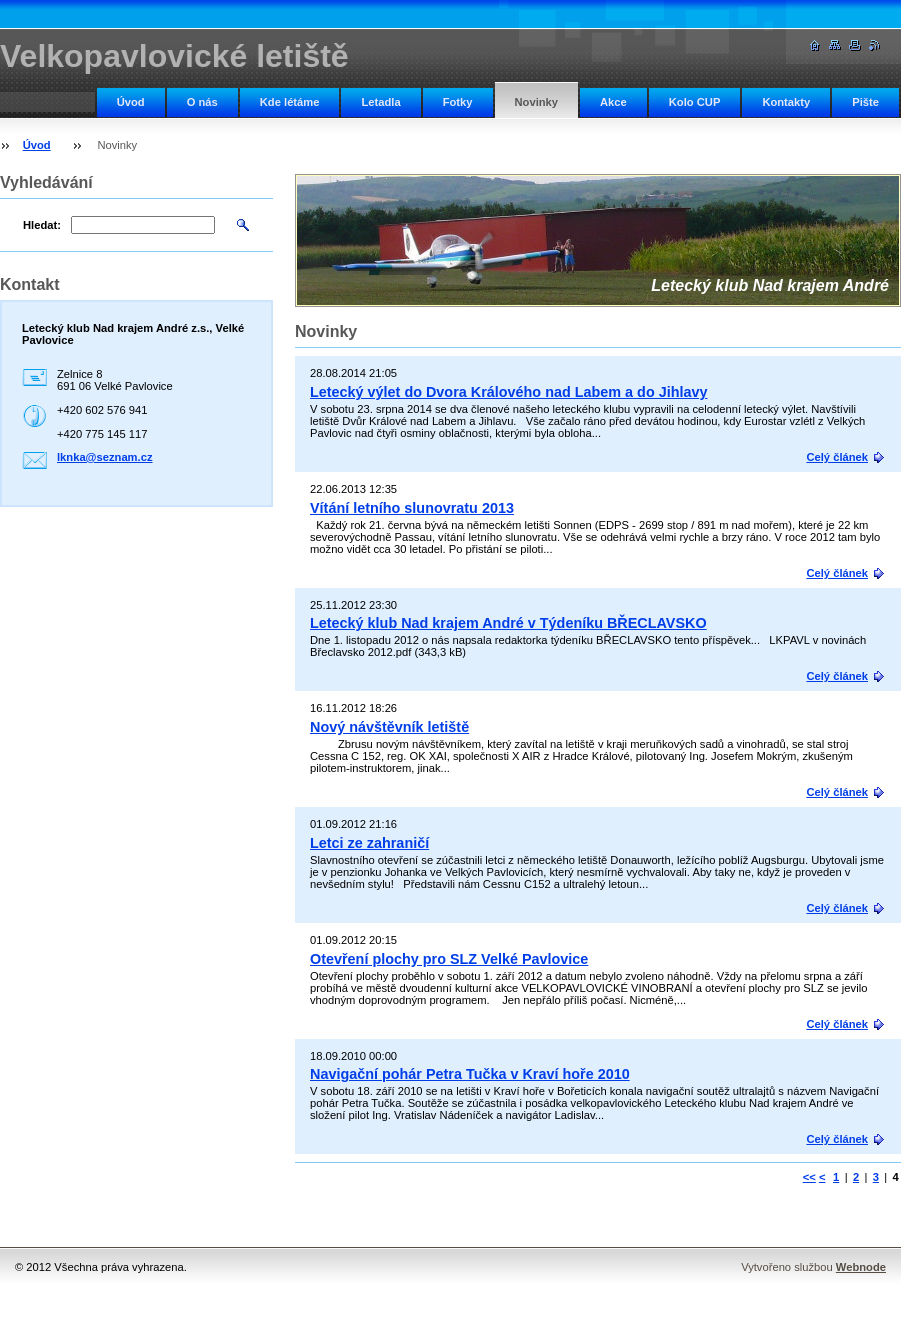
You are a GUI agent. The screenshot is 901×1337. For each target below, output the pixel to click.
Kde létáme (290, 102)
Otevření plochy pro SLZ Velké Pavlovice (449, 959)
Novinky (537, 102)
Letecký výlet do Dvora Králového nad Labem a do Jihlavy (508, 392)
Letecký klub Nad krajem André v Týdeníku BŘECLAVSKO (508, 623)
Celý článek (837, 457)
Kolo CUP (695, 102)
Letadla (380, 102)
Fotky (458, 102)
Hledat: (42, 225)
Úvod (131, 102)
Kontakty (786, 102)
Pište (865, 102)
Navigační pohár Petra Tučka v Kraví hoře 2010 (470, 1074)
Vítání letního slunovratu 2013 (412, 508)
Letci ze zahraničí (369, 843)
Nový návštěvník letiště (389, 727)
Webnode (861, 1267)
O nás (202, 102)
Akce (613, 102)
